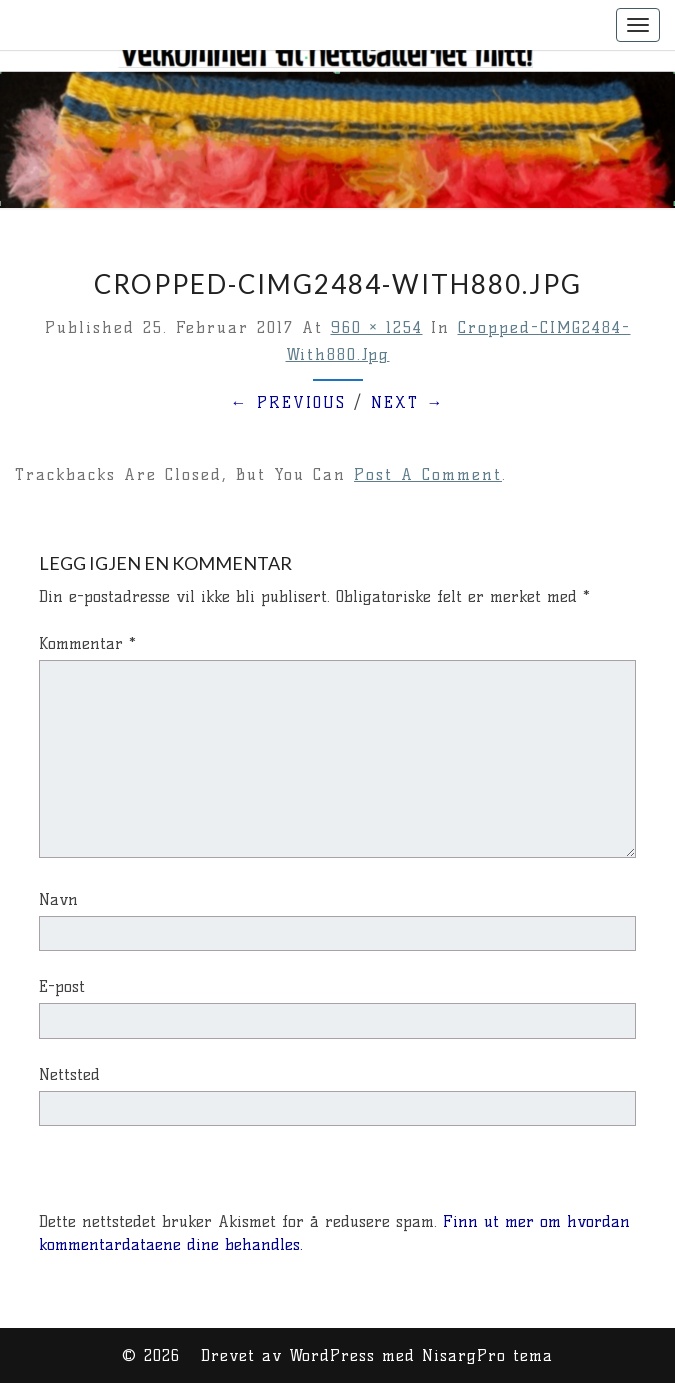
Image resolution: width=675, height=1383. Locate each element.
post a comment (428, 474)
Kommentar (87, 643)
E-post (62, 986)
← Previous (288, 402)
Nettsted (69, 1074)
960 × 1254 (377, 327)
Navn (58, 899)
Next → (408, 402)
